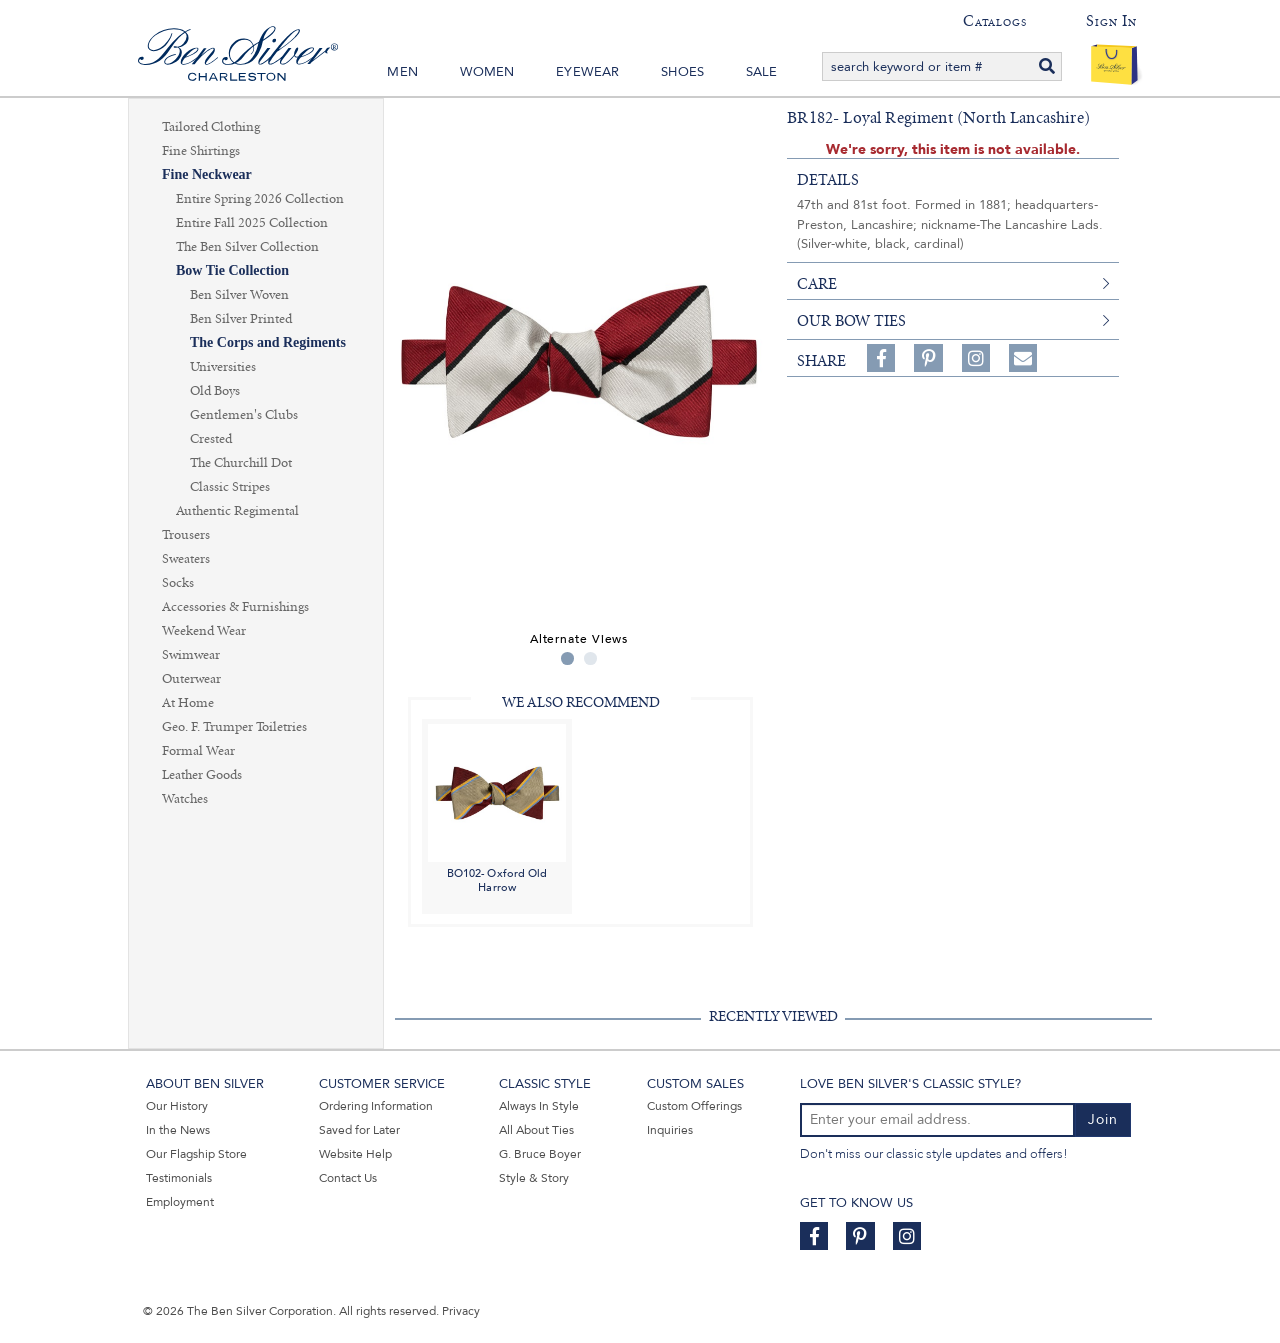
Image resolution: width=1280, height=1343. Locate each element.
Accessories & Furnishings (235, 607)
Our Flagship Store (196, 1154)
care (817, 284)
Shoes (682, 72)
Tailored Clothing (211, 127)
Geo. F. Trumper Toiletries (234, 727)
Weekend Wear (204, 631)
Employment (180, 1202)
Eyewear (587, 72)
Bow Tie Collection (232, 270)
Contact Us (348, 1178)
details (828, 180)
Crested (211, 439)
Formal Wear (198, 751)
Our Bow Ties (851, 321)
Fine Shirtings (201, 151)
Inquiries (670, 1130)
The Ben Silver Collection (247, 247)
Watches (185, 799)
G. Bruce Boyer (540, 1154)
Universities (223, 367)
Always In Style (539, 1106)
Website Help (355, 1154)
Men (402, 72)
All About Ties (536, 1130)
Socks (178, 583)
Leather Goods (202, 775)
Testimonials (179, 1178)
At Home (188, 703)
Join (1103, 1119)
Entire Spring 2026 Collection (260, 199)
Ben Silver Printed (241, 319)
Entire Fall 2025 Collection (252, 223)
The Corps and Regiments (268, 342)
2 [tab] (590, 658)
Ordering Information (376, 1106)
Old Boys (215, 391)
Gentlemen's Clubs (244, 415)
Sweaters (186, 559)
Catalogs (994, 21)
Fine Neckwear (207, 174)
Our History (177, 1106)
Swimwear (191, 655)
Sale (762, 72)
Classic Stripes (230, 487)
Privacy (461, 1311)
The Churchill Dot (241, 463)
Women (487, 72)
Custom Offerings (694, 1106)
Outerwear (191, 679)
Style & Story (534, 1178)
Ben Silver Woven (239, 295)
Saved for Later (359, 1130)
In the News (178, 1130)
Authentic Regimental (237, 511)
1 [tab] (567, 658)
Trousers (186, 535)
